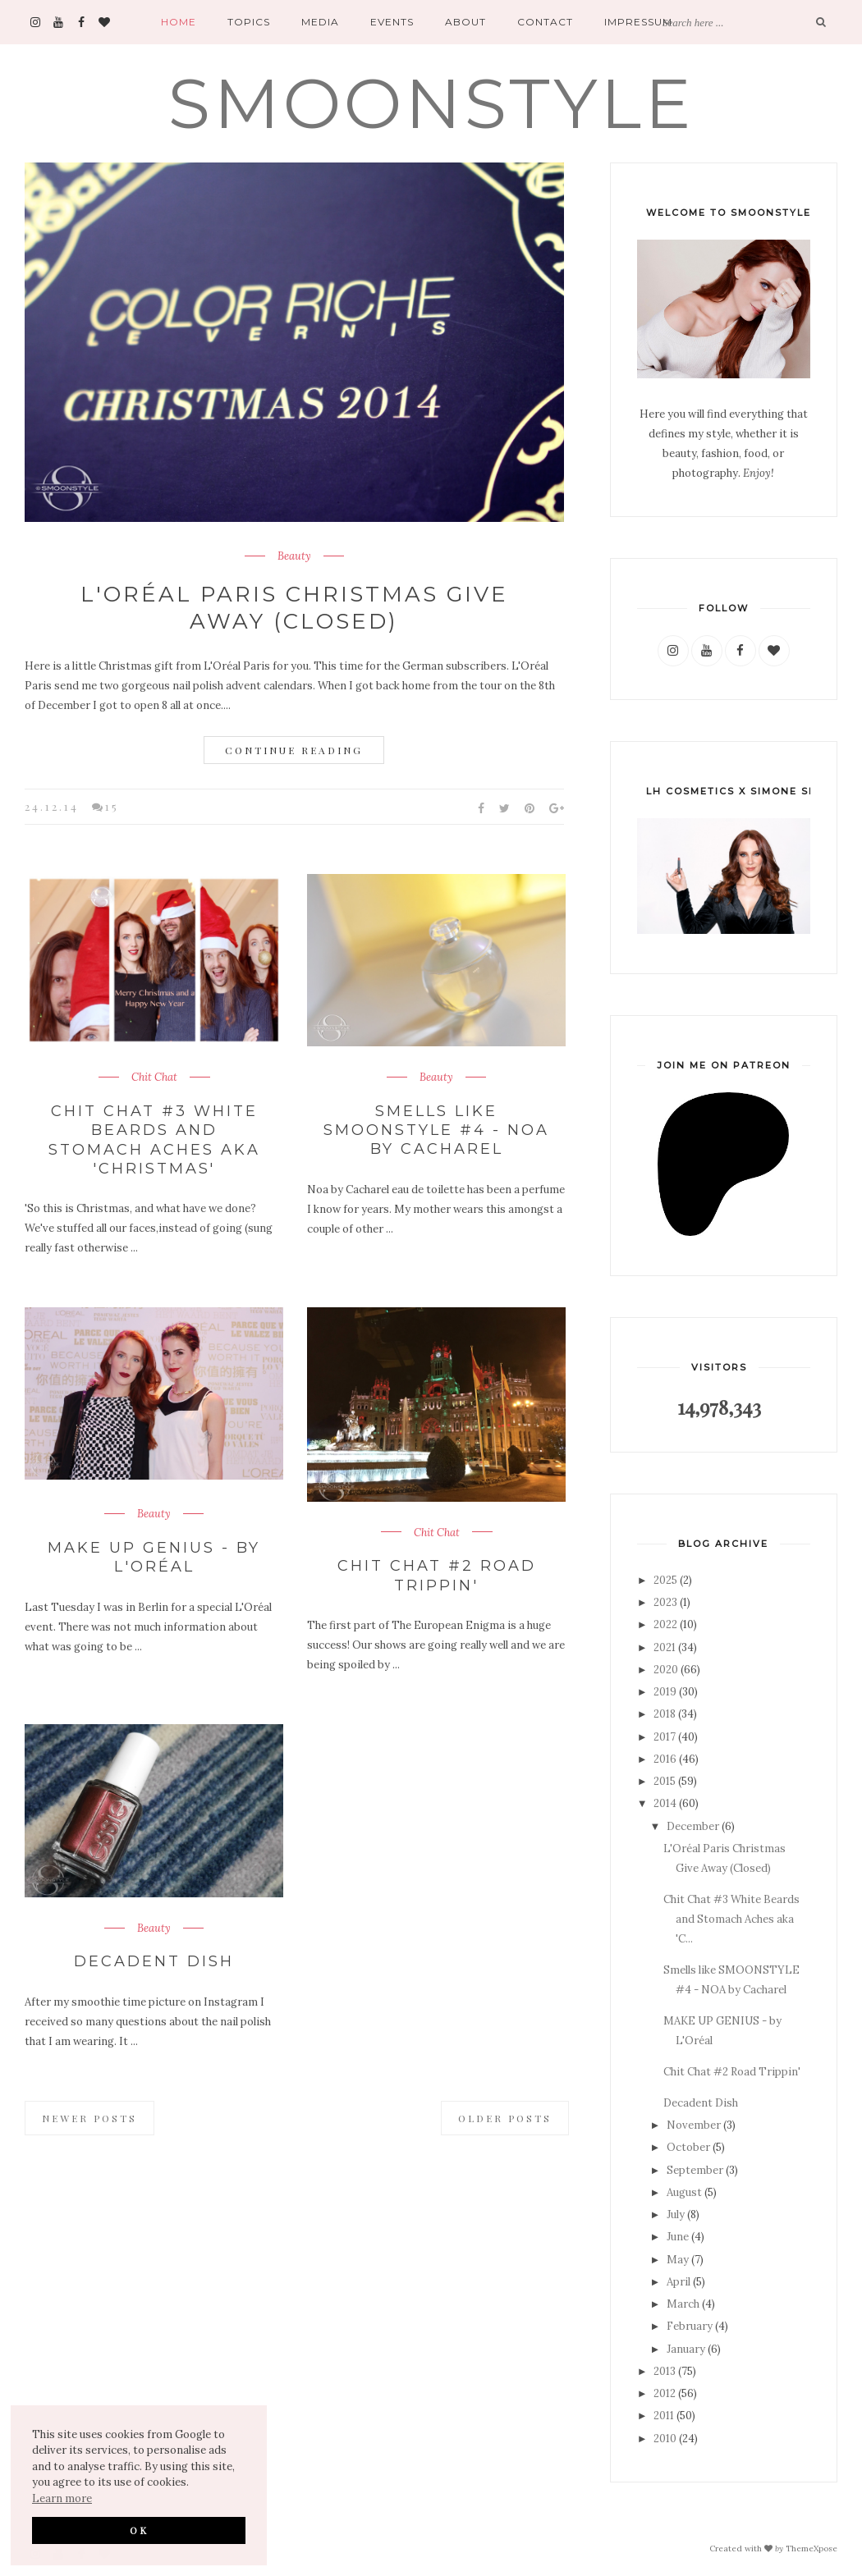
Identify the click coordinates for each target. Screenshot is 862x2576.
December (693, 1826)
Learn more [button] (62, 2498)
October (688, 2147)
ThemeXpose (811, 2547)
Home (178, 22)
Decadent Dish (154, 1961)
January (686, 2349)
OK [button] (139, 2530)
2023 (665, 1602)
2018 (664, 1714)
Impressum (638, 22)
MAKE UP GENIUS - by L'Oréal (154, 1557)
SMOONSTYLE (431, 103)
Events (392, 22)
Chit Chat (154, 1077)
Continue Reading (294, 750)
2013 (664, 2371)
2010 (664, 2439)
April (678, 2282)
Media (320, 22)
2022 (665, 1624)
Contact (545, 22)
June (678, 2237)
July (676, 2214)
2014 (664, 1803)
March (683, 2304)
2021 (664, 1647)
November (694, 2125)
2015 (664, 1781)
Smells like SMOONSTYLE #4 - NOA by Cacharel (436, 1130)
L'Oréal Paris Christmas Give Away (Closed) (294, 608)
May (678, 2260)
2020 (665, 1670)
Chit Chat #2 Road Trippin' (436, 1575)
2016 (664, 1759)
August (684, 2192)
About (465, 22)
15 (112, 806)
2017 (664, 1737)
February (690, 2326)
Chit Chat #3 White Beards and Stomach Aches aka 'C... (731, 1919)
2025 (665, 1580)
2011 (663, 2416)
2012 (664, 2393)
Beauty (294, 556)
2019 (664, 1692)
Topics (248, 22)
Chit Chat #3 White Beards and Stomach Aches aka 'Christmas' (154, 1140)
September (695, 2170)
